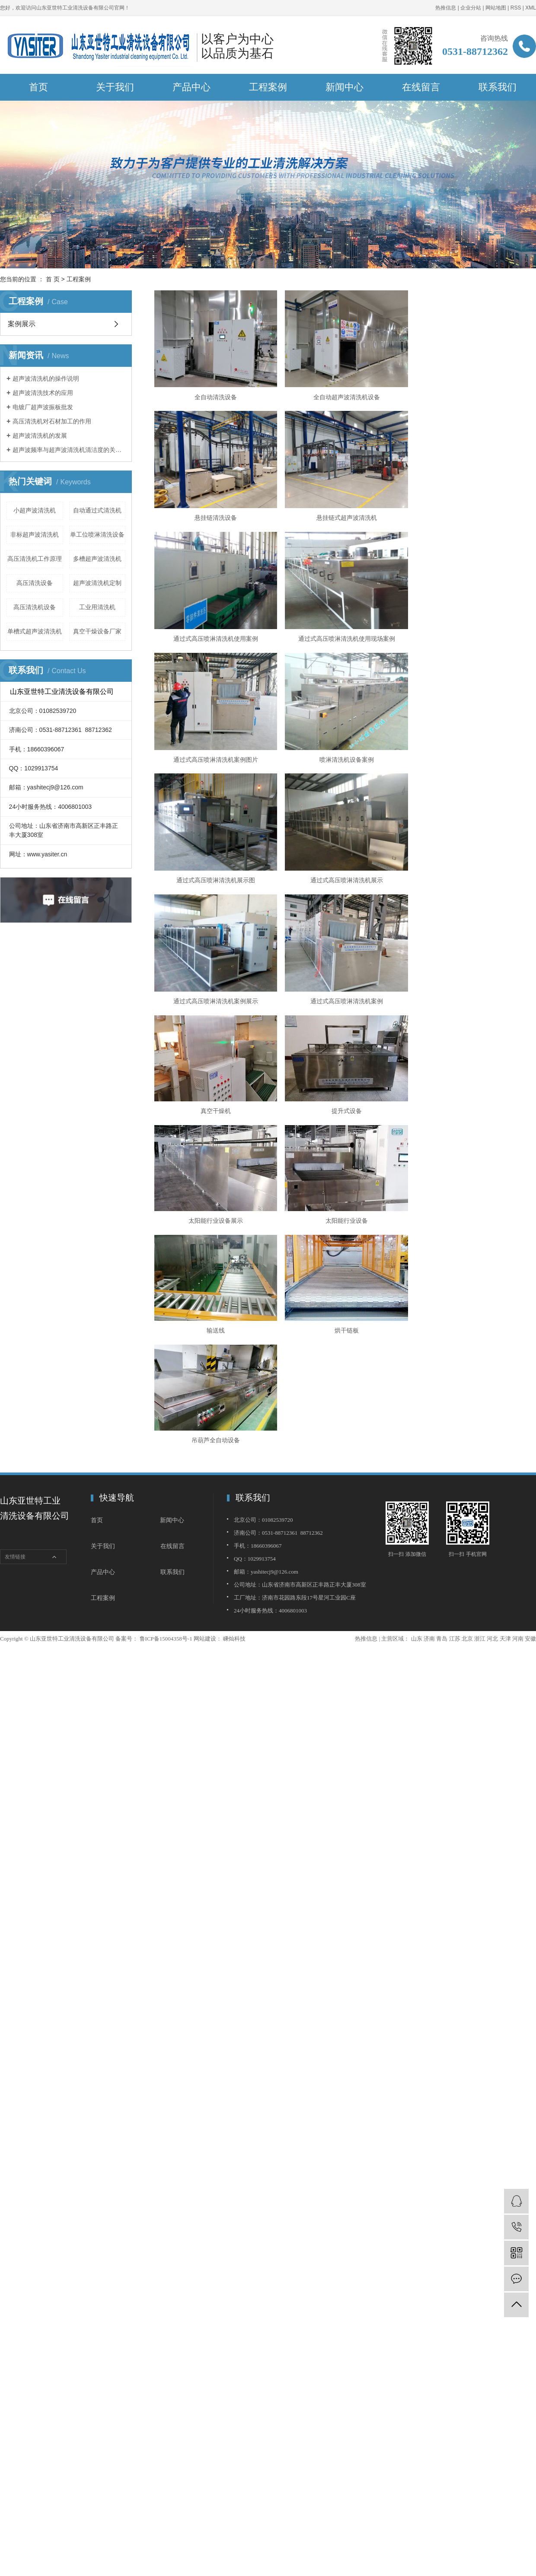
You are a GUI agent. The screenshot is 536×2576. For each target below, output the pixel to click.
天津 (505, 1281)
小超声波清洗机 (34, 510)
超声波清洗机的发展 (40, 435)
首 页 (53, 279)
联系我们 (498, 87)
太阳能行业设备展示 (475, 865)
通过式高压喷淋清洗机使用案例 (345, 516)
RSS (515, 8)
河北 (492, 1281)
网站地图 (495, 8)
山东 (416, 1281)
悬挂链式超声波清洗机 (215, 516)
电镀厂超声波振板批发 (43, 407)
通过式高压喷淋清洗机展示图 (475, 636)
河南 (517, 1281)
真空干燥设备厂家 (97, 631)
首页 (38, 87)
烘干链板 (475, 974)
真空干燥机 (215, 865)
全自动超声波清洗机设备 (345, 396)
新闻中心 (344, 87)
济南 (429, 1281)
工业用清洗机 (97, 607)
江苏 (454, 1281)
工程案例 (268, 87)
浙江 (479, 1281)
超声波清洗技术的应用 (43, 392)
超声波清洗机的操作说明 (46, 378)
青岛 (441, 1281)
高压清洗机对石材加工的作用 (52, 421)
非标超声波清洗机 (34, 534)
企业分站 (470, 8)
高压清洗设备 (34, 582)
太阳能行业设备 (215, 974)
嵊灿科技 (234, 1281)
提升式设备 (345, 865)
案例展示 (21, 324)
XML (530, 8)
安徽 (530, 1281)
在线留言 (421, 87)
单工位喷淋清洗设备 (97, 534)
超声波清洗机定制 (97, 582)
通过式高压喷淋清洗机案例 (475, 756)
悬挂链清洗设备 (475, 396)
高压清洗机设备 (34, 607)
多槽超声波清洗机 (97, 558)
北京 (467, 1281)
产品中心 (191, 87)
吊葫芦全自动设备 (215, 1083)
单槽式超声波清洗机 (34, 631)
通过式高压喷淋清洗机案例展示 (345, 756)
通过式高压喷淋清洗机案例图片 (215, 636)
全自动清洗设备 (215, 396)
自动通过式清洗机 (97, 510)
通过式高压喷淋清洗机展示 (215, 756)
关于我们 (115, 87)
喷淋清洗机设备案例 (345, 636)
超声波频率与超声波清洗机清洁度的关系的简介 (69, 449)
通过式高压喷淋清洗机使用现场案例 (475, 516)
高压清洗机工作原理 (34, 558)
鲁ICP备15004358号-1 (166, 1281)
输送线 (345, 974)
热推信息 (445, 8)
